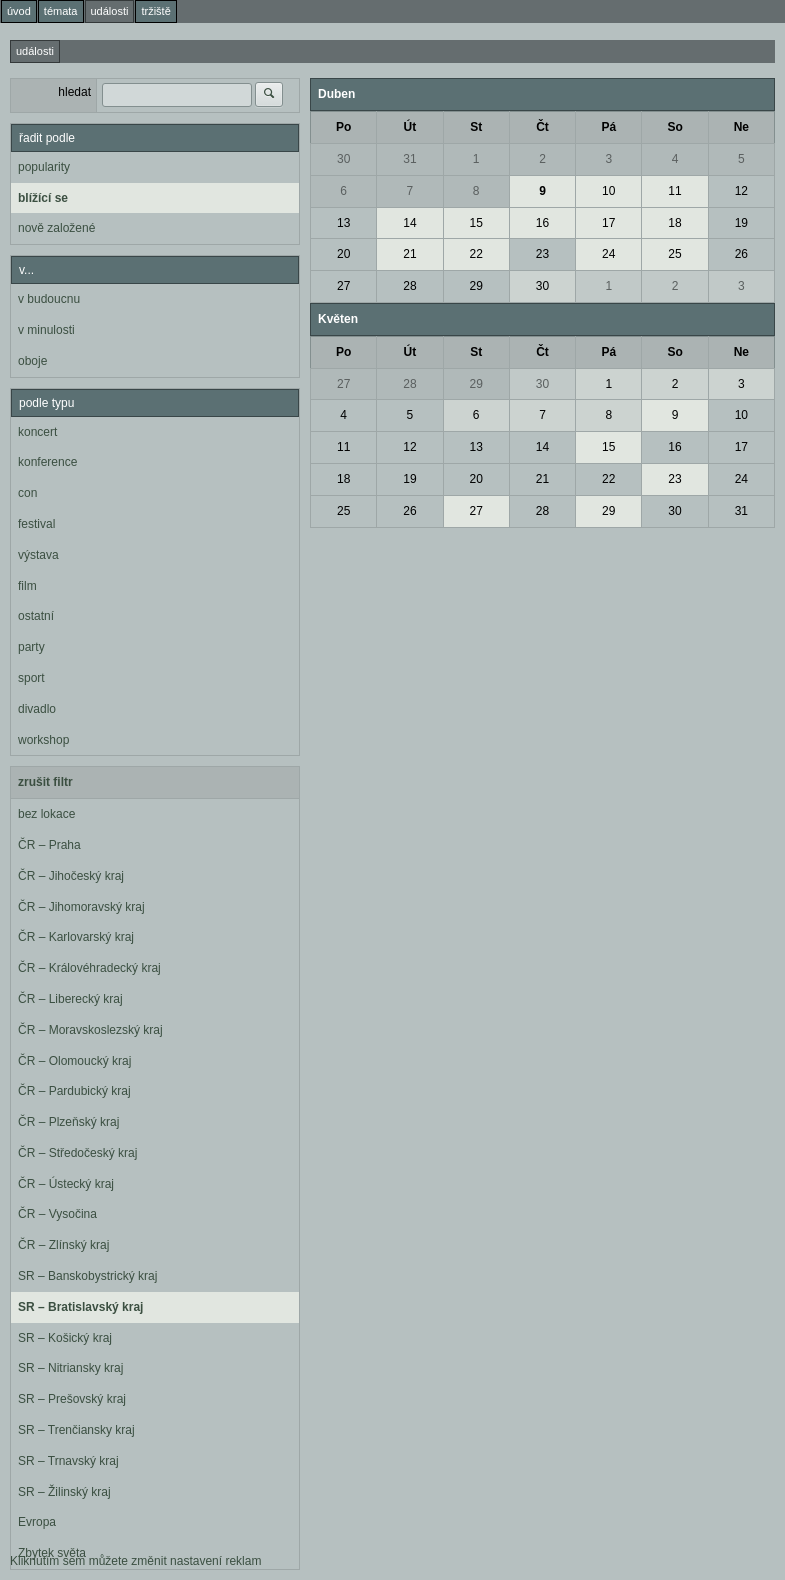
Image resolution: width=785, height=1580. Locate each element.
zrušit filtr (45, 782)
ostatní (36, 616)
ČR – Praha (49, 845)
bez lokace (46, 814)
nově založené (56, 228)
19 (741, 223)
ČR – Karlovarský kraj (76, 937)
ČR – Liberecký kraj (70, 999)
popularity (44, 167)
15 (476, 223)
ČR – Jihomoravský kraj (81, 907)
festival (36, 524)
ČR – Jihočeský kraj (71, 876)
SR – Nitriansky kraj (70, 1368)
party (31, 647)
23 (542, 254)
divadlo (37, 709)
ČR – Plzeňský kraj (68, 1122)
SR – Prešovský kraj (72, 1399)
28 (409, 286)
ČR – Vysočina (57, 1214)
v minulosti (46, 330)
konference (47, 462)
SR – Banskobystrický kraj (87, 1276)
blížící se (43, 198)
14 (409, 223)
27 (343, 286)
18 (674, 223)
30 (343, 159)
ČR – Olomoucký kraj (74, 1061)
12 (741, 191)
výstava (38, 555)
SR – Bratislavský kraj (80, 1307)
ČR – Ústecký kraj (66, 1184)
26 (741, 254)
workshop (43, 740)
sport (31, 678)
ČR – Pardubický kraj (74, 1091)
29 (476, 286)
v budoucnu (49, 299)
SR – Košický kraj (65, 1338)
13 (343, 223)
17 (608, 223)
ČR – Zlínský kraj (63, 1245)
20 (343, 254)
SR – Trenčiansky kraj (76, 1430)
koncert (37, 432)
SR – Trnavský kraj (68, 1461)
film (27, 586)
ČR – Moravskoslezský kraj (90, 1030)
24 (608, 254)
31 (409, 159)
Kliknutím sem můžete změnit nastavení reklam (135, 1561)
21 (409, 254)
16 (542, 223)
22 (476, 254)
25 (674, 254)
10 (608, 191)
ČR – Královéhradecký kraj (89, 968)
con (27, 493)
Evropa (37, 1522)
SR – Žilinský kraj (64, 1492)
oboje (32, 361)
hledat (74, 92)
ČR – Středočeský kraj (77, 1153)
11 (674, 191)
